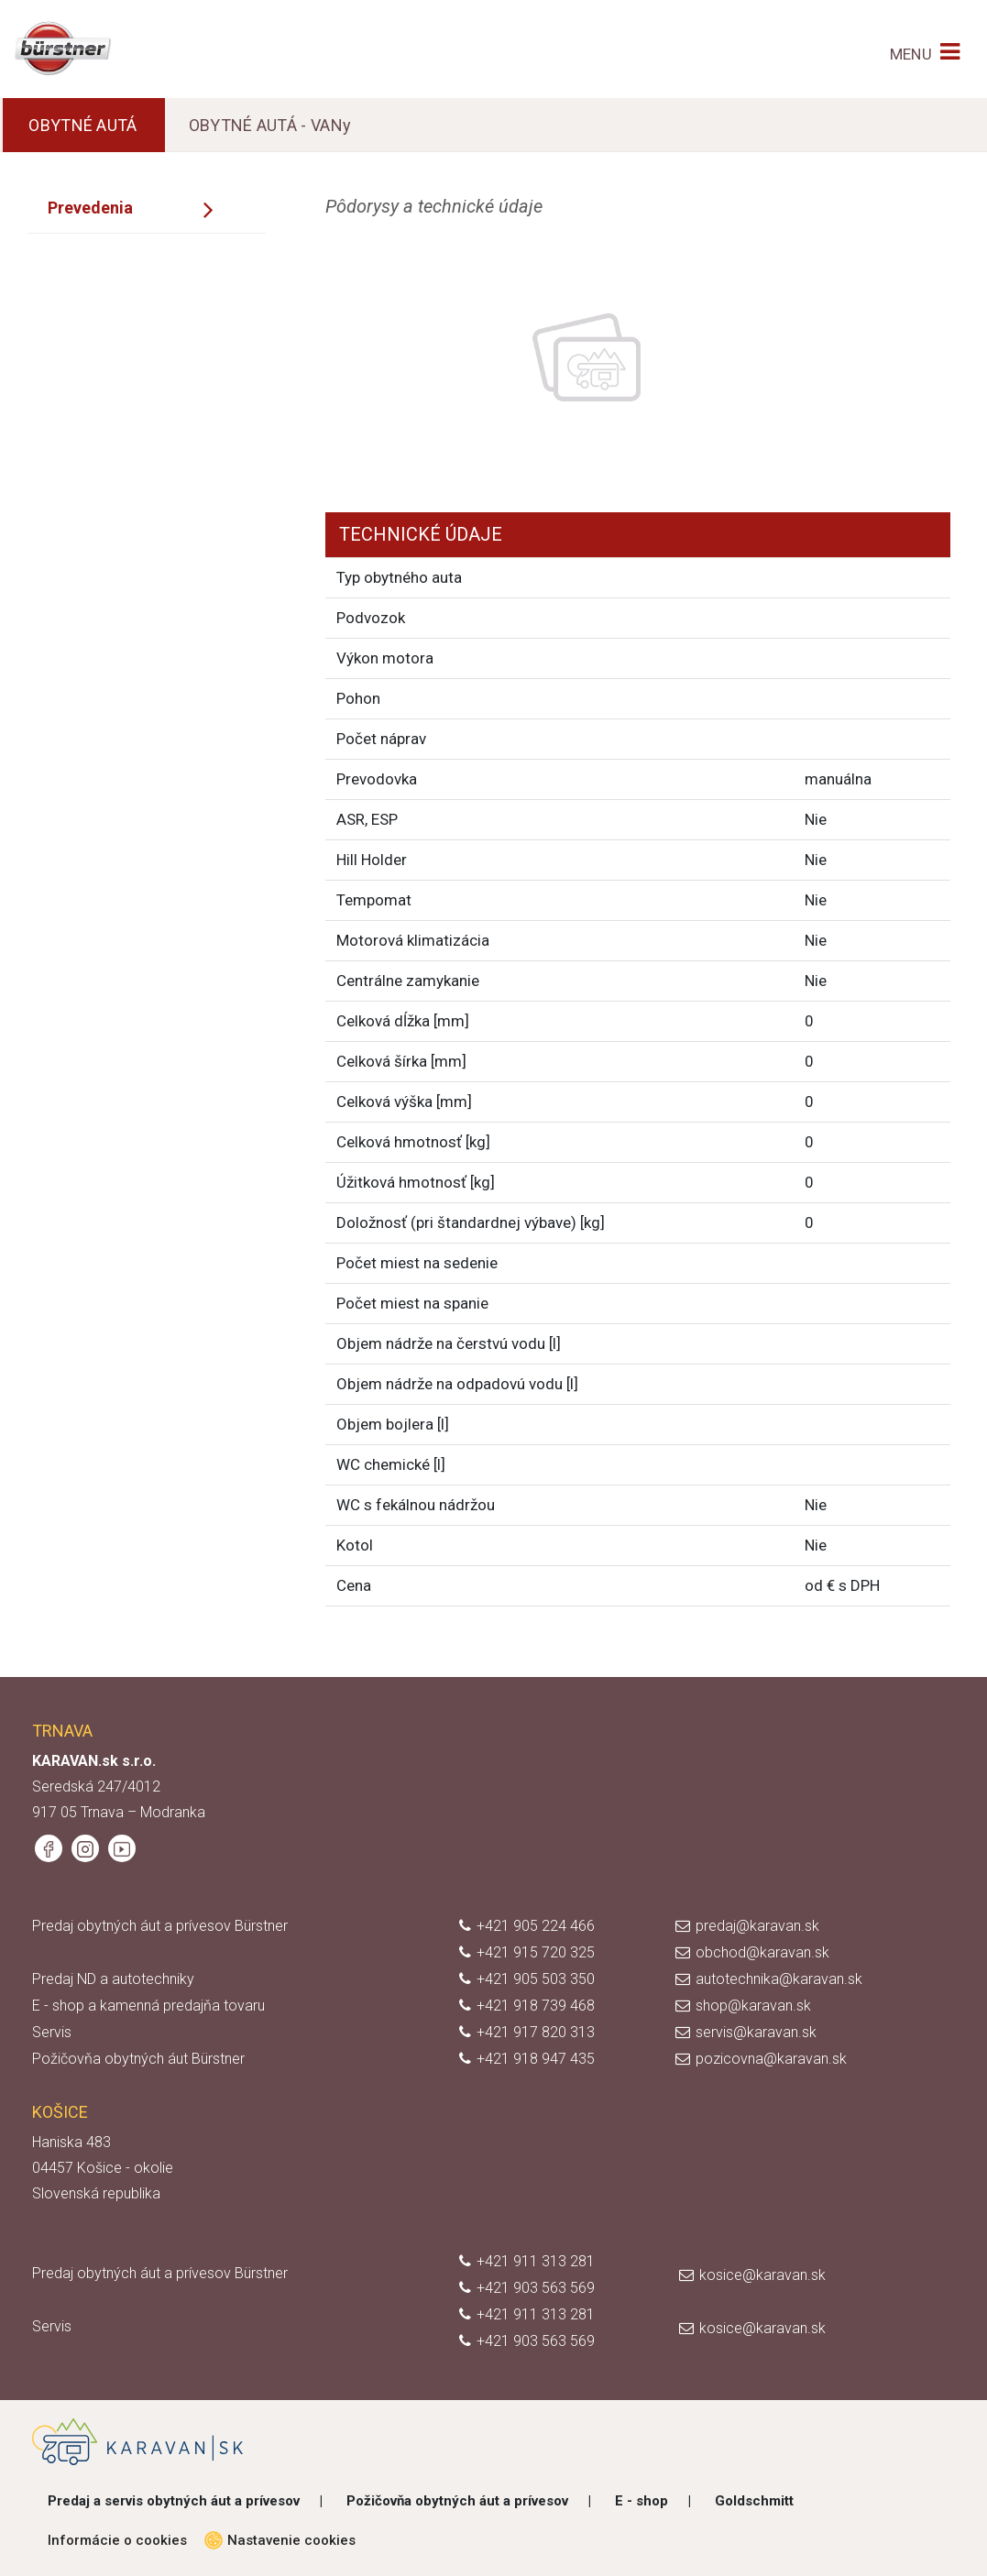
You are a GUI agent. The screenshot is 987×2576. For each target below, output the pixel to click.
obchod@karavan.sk (762, 1952)
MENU (911, 54)
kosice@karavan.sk (762, 2275)
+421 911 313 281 (536, 2261)
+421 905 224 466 (536, 1926)
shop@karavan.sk (753, 2005)
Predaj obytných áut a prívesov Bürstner (160, 1926)
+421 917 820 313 (536, 2032)
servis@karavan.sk (756, 2032)
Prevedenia (90, 207)
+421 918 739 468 (536, 2005)
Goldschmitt (754, 2501)
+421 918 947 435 (536, 2058)
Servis (51, 2032)
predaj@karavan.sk (757, 1926)
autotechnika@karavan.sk (779, 1979)
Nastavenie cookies (285, 2540)
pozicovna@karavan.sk (771, 2058)
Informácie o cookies (117, 2540)
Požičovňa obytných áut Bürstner (138, 2058)
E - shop (641, 2501)
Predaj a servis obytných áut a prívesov (174, 2501)
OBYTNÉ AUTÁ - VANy (270, 125)
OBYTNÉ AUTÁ (82, 125)
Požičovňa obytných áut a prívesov (457, 2501)
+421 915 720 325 (536, 1952)
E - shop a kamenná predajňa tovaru (148, 2005)
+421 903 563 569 (536, 2287)
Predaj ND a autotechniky (113, 1979)
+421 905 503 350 (536, 1979)
